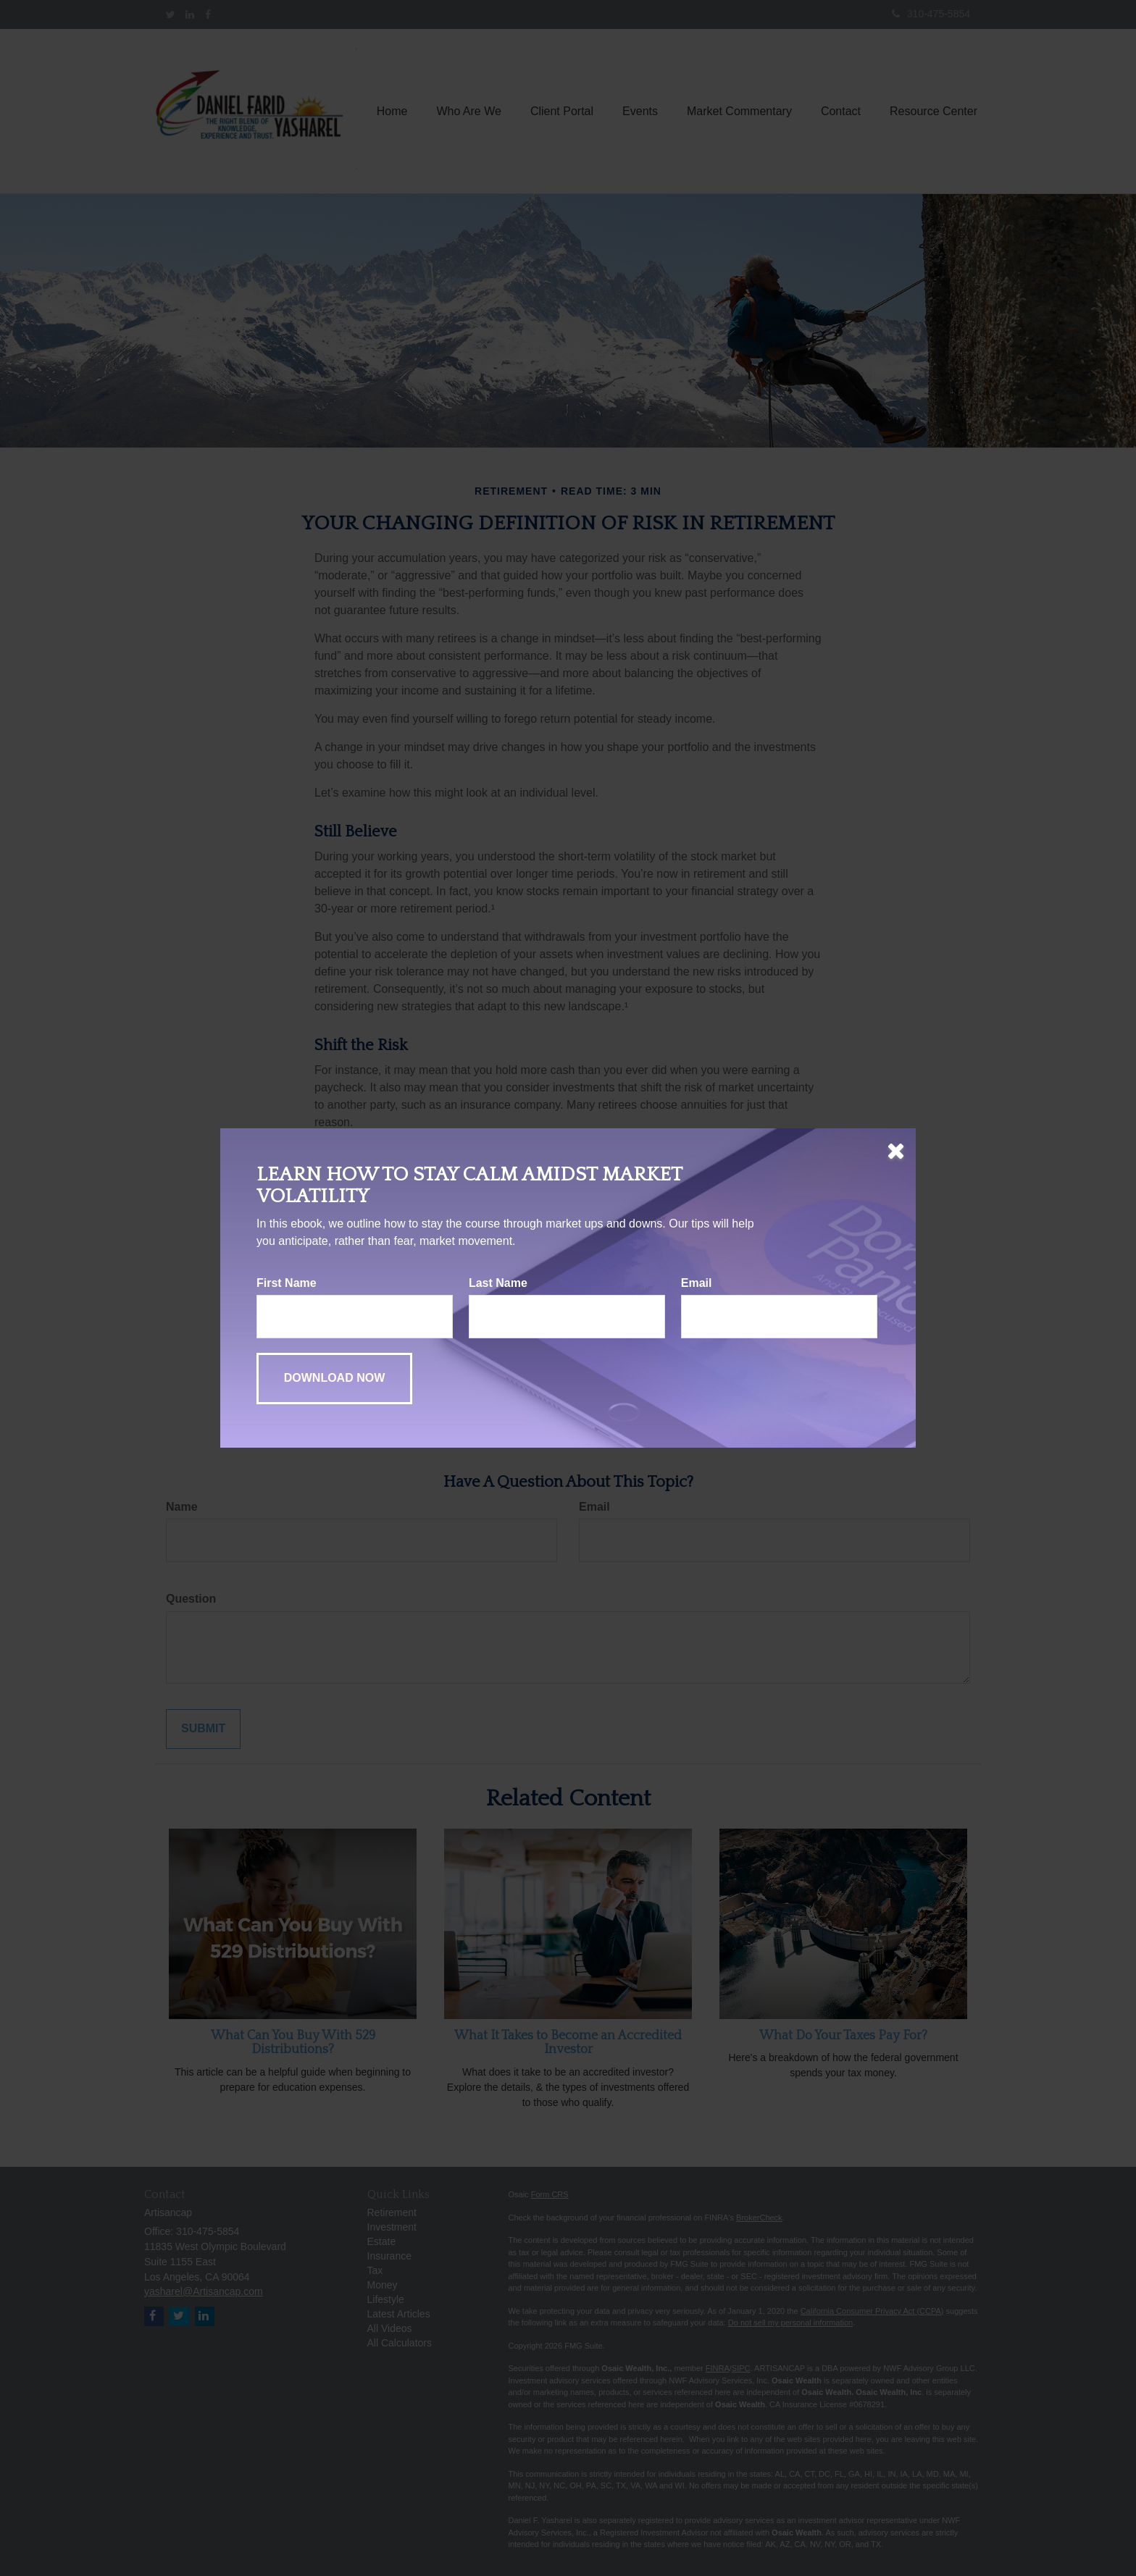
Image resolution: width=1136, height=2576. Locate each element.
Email (696, 1283)
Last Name (498, 1283)
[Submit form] (334, 1378)
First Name (286, 1283)
